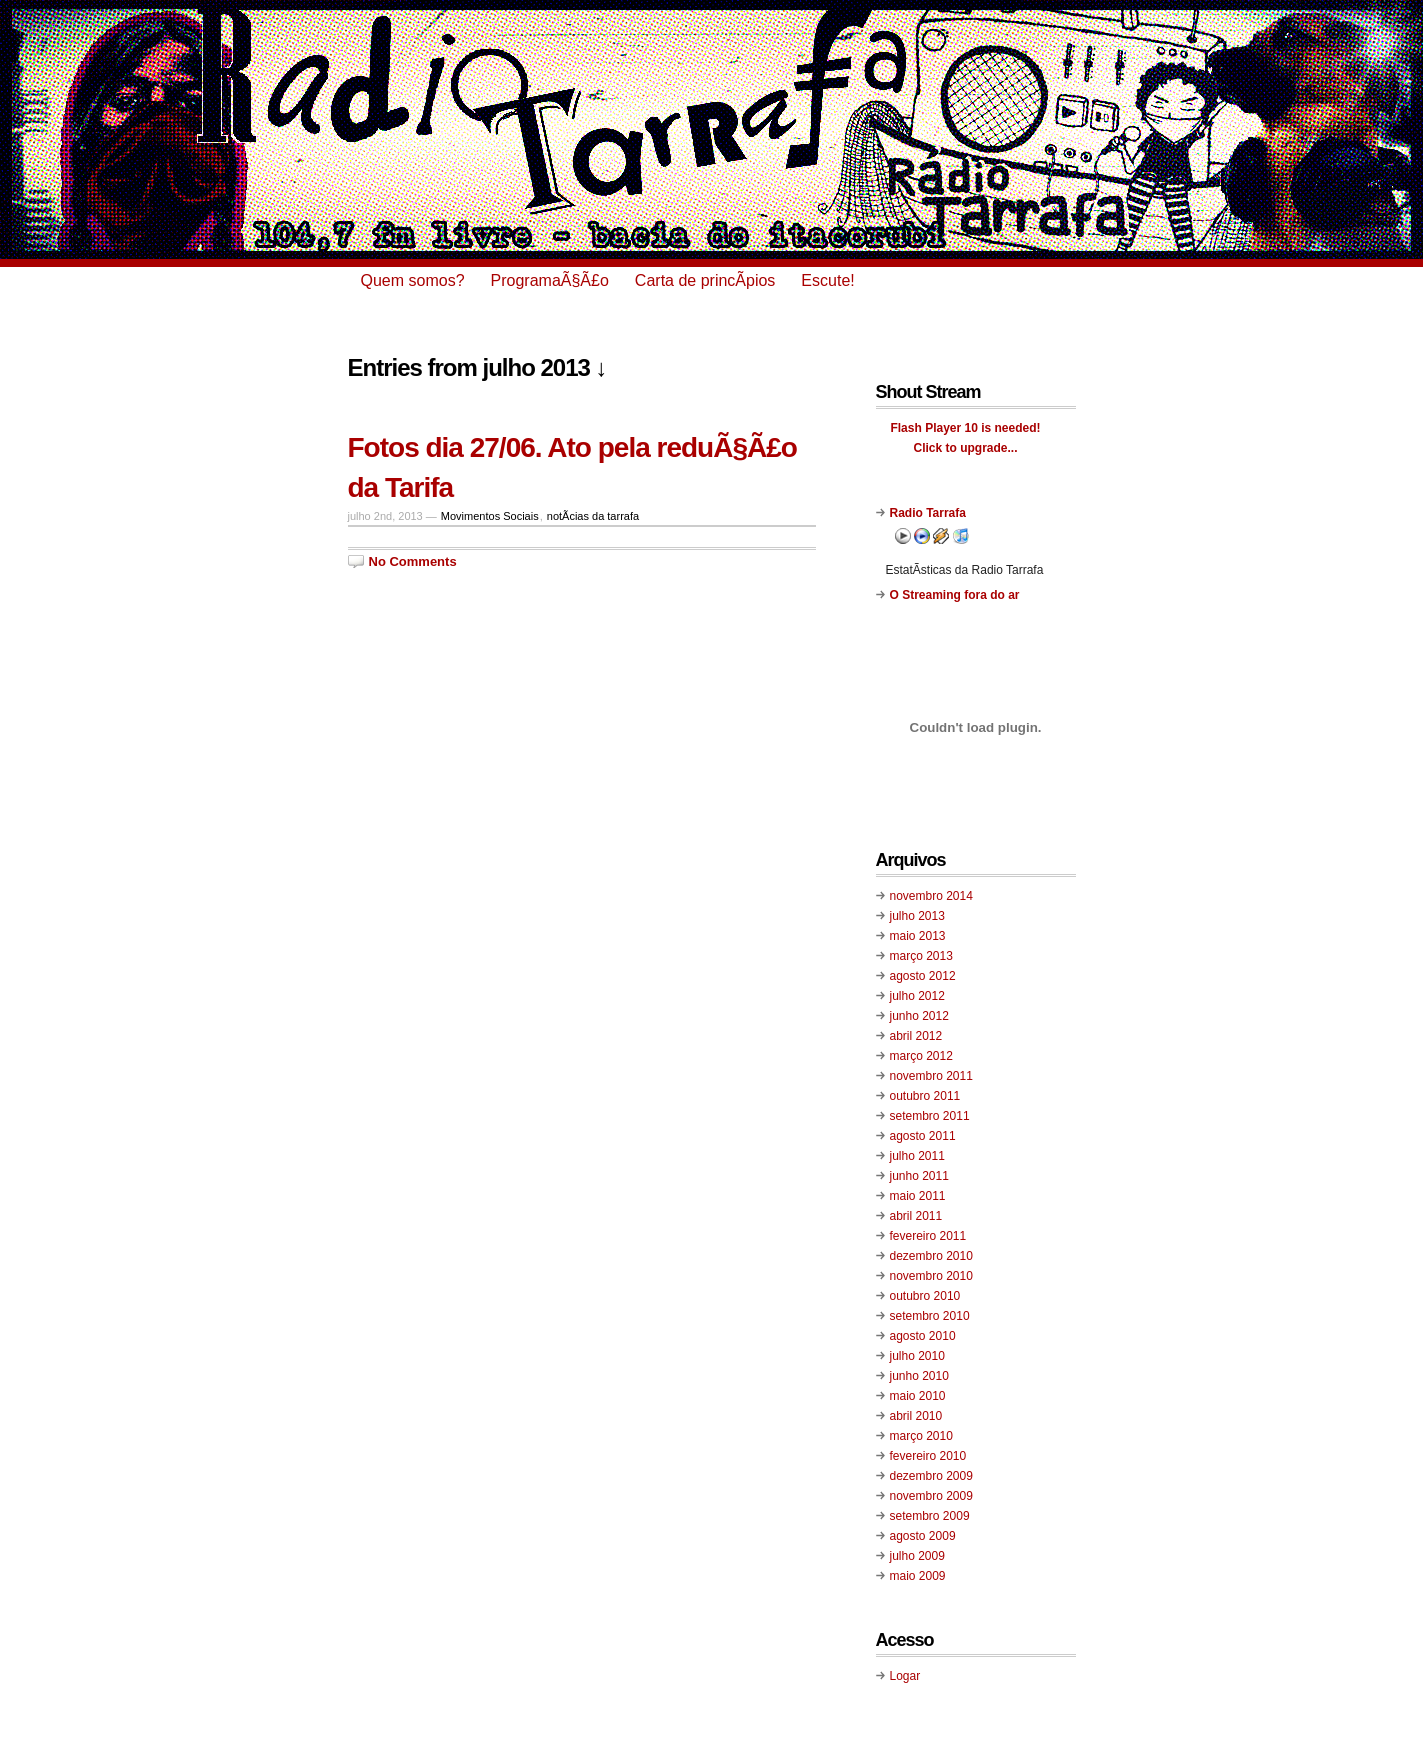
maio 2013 (918, 936)
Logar (905, 1676)
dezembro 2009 (931, 1476)
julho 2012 (917, 996)
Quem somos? (413, 280)
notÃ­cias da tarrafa (593, 516)
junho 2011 (919, 1176)
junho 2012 (919, 1016)
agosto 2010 (923, 1336)
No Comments (413, 561)
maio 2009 (918, 1576)
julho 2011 (917, 1156)
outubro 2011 (925, 1096)
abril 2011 (916, 1216)
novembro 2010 (931, 1276)
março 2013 (921, 956)
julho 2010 (917, 1356)
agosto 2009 (923, 1536)
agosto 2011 (923, 1136)
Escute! (827, 280)
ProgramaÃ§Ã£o (550, 280)
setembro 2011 (930, 1116)
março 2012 (921, 1056)
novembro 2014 (931, 896)
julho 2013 (917, 916)
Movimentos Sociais (490, 516)
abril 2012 (916, 1036)
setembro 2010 (930, 1316)
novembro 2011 (931, 1076)
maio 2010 (918, 1396)
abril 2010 (916, 1416)
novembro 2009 (931, 1496)
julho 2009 (917, 1556)
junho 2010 (919, 1376)
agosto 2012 (923, 976)
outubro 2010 (925, 1296)
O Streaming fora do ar (955, 595)
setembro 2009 (930, 1516)
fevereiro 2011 (928, 1236)
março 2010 (921, 1436)
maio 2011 (918, 1196)
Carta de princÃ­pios (705, 280)
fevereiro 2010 (928, 1456)
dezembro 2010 (931, 1256)
